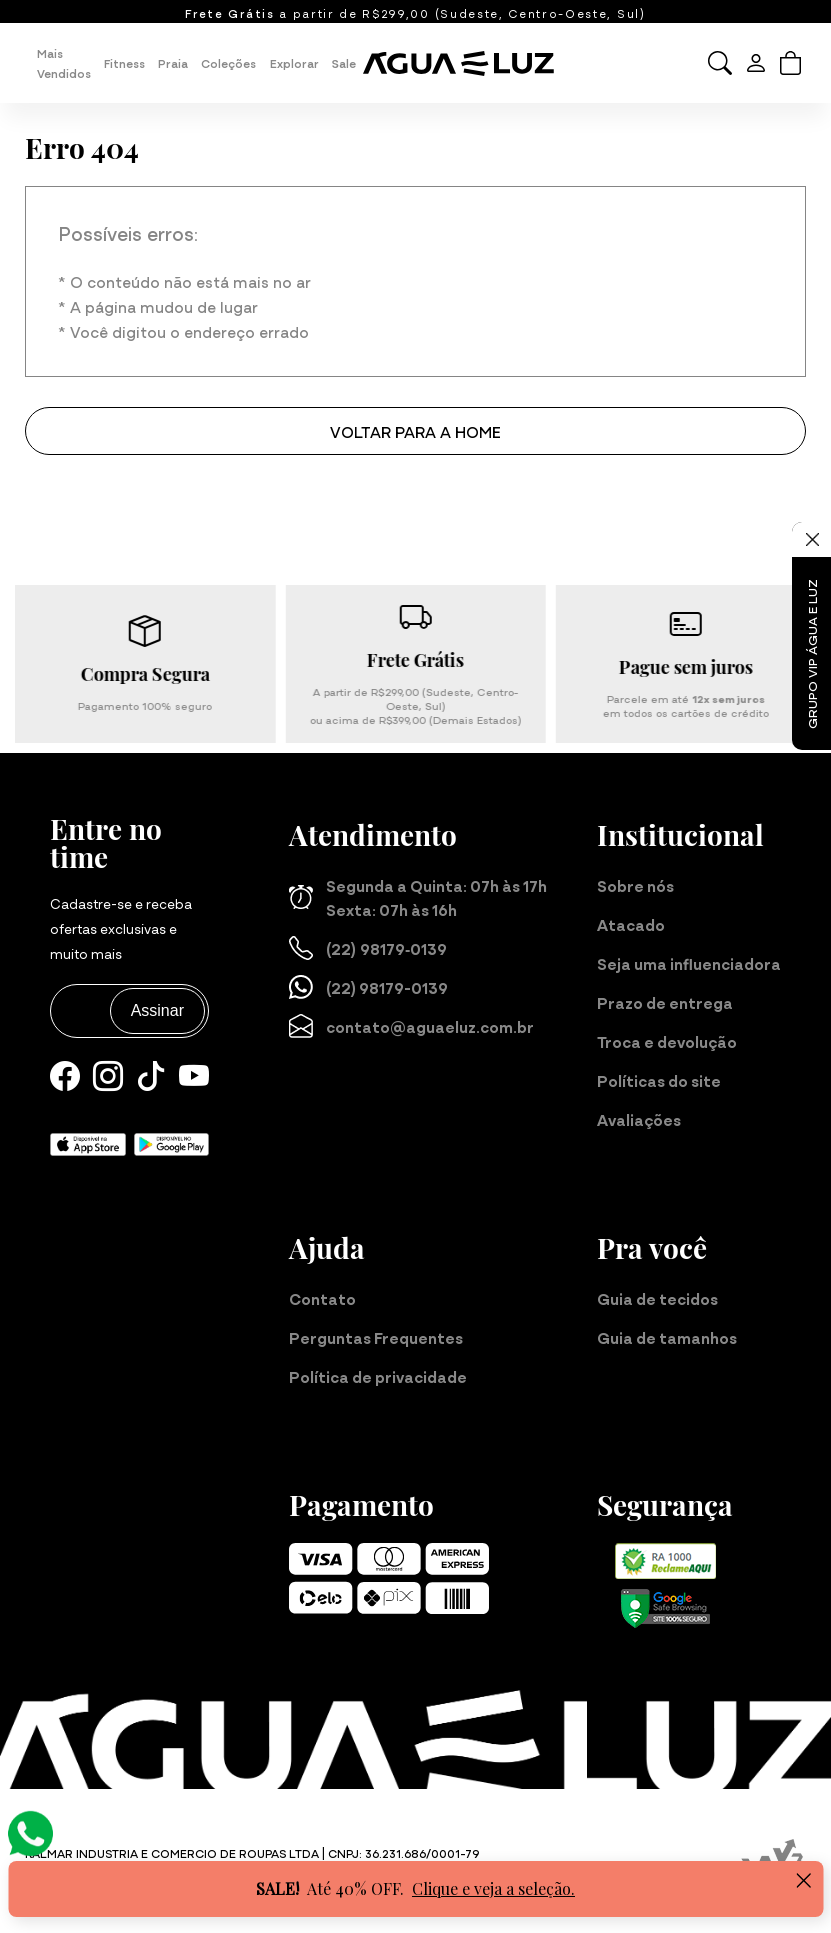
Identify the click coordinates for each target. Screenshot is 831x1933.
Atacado (631, 924)
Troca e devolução (667, 1041)
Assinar (157, 1010)
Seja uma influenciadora (689, 963)
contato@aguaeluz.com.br (411, 1026)
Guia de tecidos (657, 1298)
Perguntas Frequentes (376, 1337)
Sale (344, 63)
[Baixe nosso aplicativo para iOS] (88, 1142)
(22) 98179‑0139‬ (368, 948)
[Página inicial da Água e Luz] (466, 63)
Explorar (294, 63)
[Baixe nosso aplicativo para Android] (172, 1142)
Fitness (124, 63)
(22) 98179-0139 (368, 987)
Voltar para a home (415, 431)
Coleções (228, 63)
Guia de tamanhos (667, 1337)
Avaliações (639, 1119)
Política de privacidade (378, 1376)
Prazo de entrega (665, 1002)
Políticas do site (659, 1080)
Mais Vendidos (64, 63)
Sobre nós (635, 885)
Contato (322, 1298)
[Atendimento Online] (30, 1830)
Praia (173, 63)
